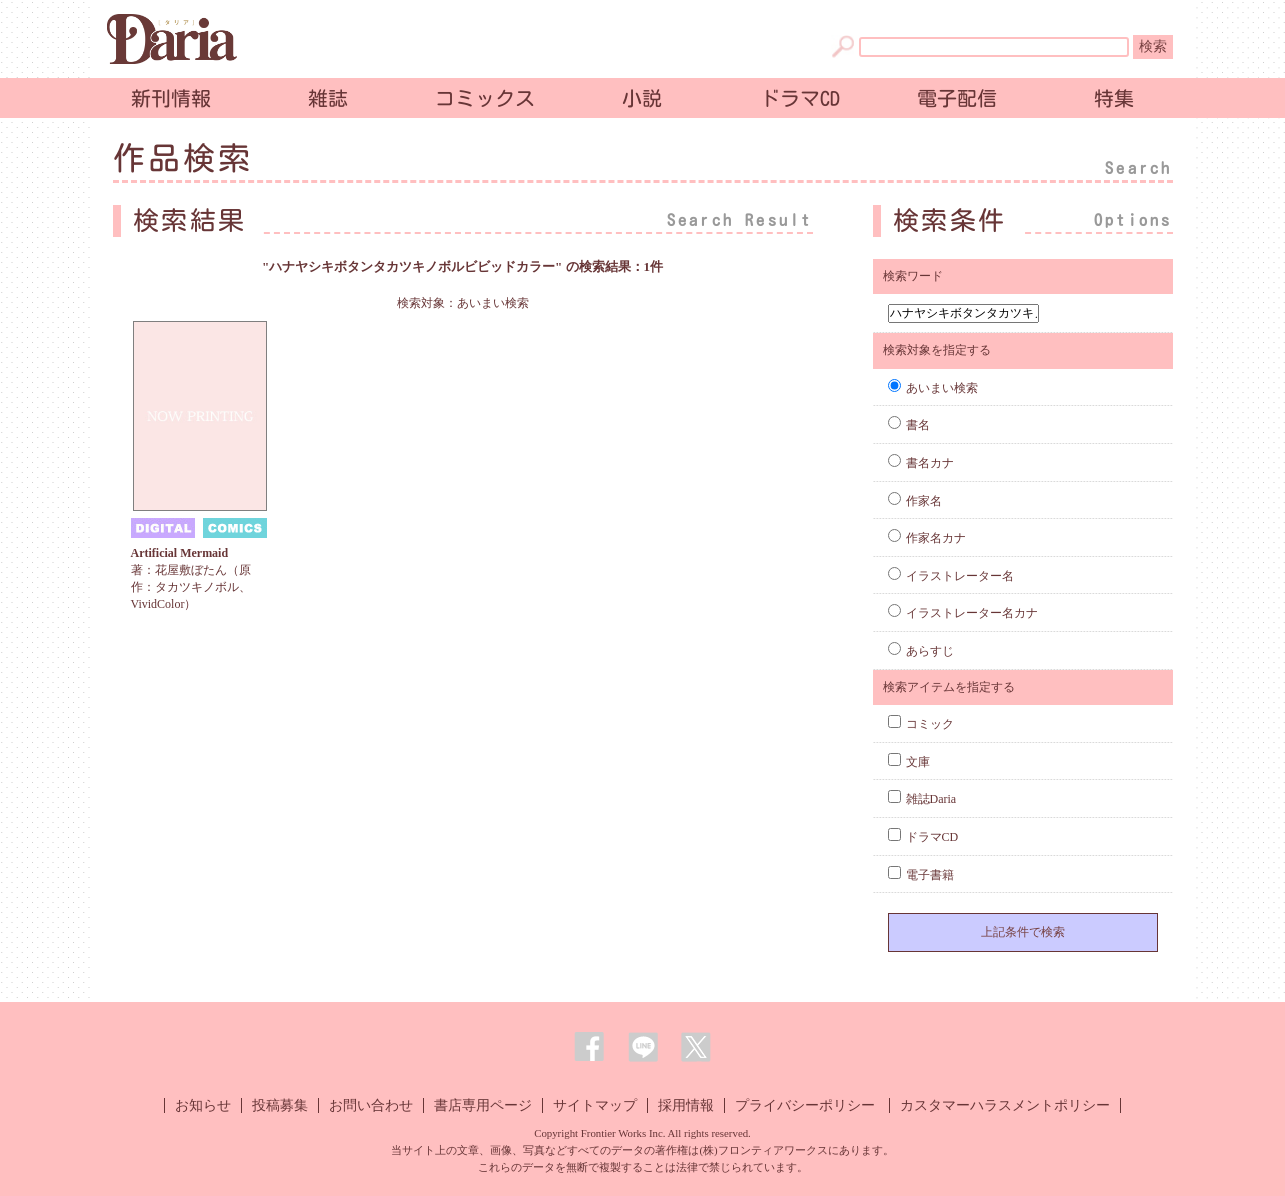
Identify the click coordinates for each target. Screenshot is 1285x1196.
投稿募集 (280, 1105)
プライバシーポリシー (805, 1105)
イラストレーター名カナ (963, 613)
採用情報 (686, 1105)
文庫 (909, 762)
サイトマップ (595, 1105)
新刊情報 (171, 98)
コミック (921, 724)
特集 (1114, 98)
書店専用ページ (483, 1105)
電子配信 (957, 98)
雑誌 (328, 98)
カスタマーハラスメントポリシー (1005, 1105)
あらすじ (921, 651)
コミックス (485, 98)
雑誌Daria (922, 799)
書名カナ (921, 463)
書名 (909, 425)
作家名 (915, 501)
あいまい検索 (933, 388)
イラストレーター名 (951, 576)
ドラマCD (800, 98)
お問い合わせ (371, 1105)
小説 (642, 98)
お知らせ (203, 1105)
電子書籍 (921, 875)
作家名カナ (927, 538)
